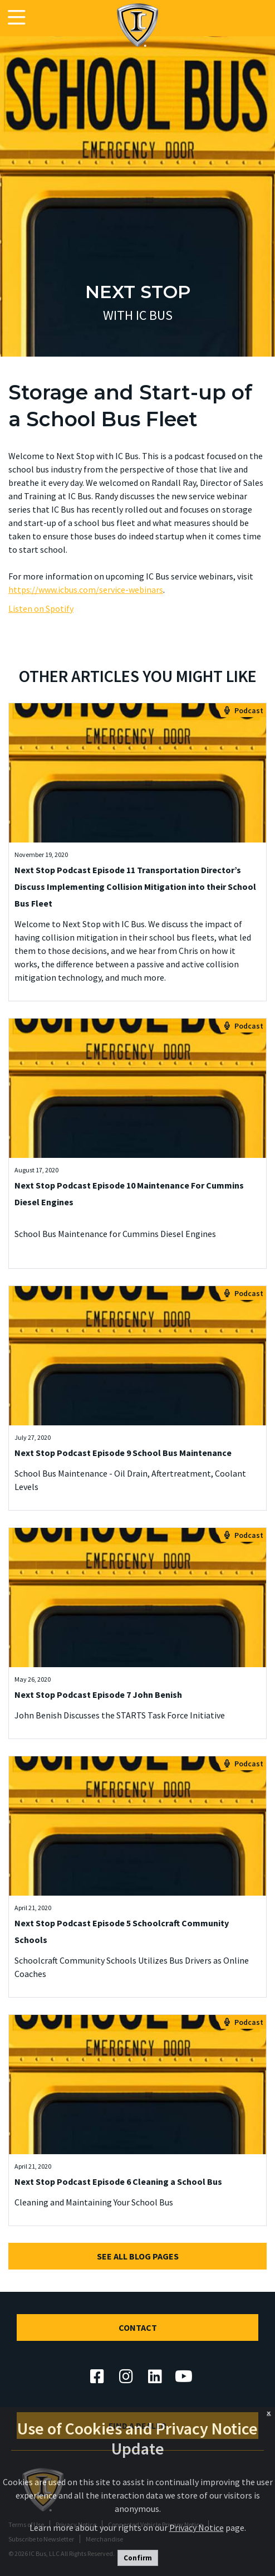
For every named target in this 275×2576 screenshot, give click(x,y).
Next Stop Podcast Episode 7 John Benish (98, 1694)
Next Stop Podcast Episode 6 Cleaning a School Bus (118, 2181)
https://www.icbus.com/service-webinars (85, 589)
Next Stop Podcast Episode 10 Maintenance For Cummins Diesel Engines (129, 1193)
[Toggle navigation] (16, 18)
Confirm (138, 2558)
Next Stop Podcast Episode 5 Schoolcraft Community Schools (121, 1931)
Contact (138, 2327)
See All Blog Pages (138, 2256)
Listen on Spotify (40, 608)
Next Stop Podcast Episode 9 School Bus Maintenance (123, 1452)
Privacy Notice (196, 2527)
